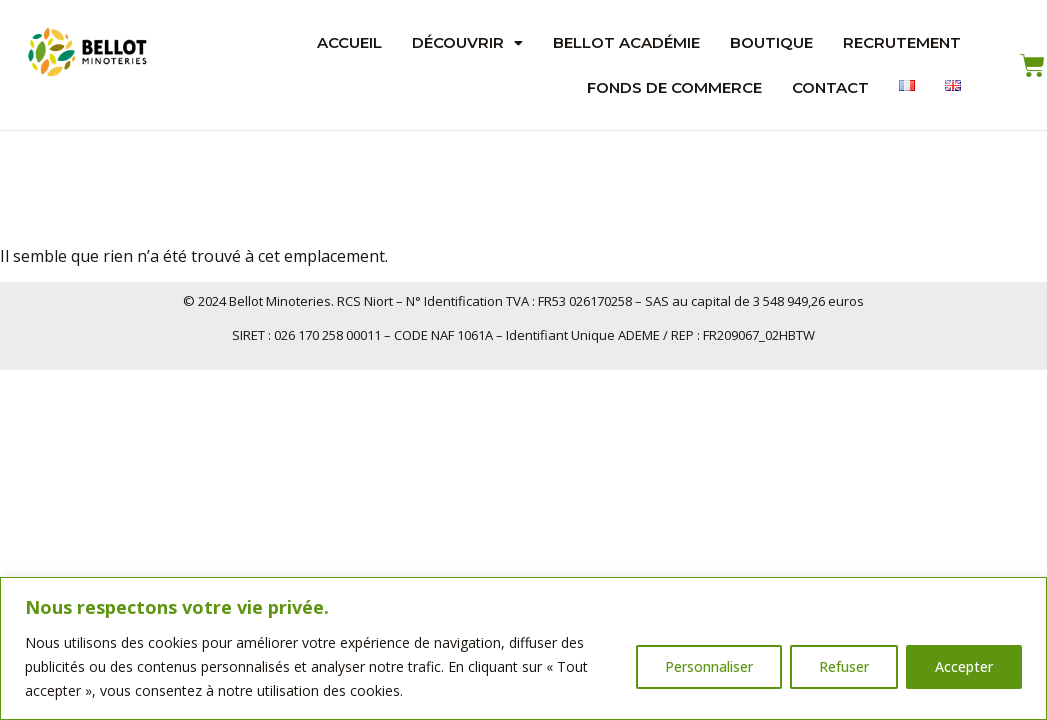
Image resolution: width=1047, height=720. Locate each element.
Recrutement (902, 42)
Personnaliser (709, 666)
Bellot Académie (626, 42)
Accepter (964, 666)
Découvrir (467, 42)
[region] (523, 648)
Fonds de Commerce (674, 87)
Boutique (771, 42)
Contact (830, 87)
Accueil (349, 42)
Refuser (844, 666)
